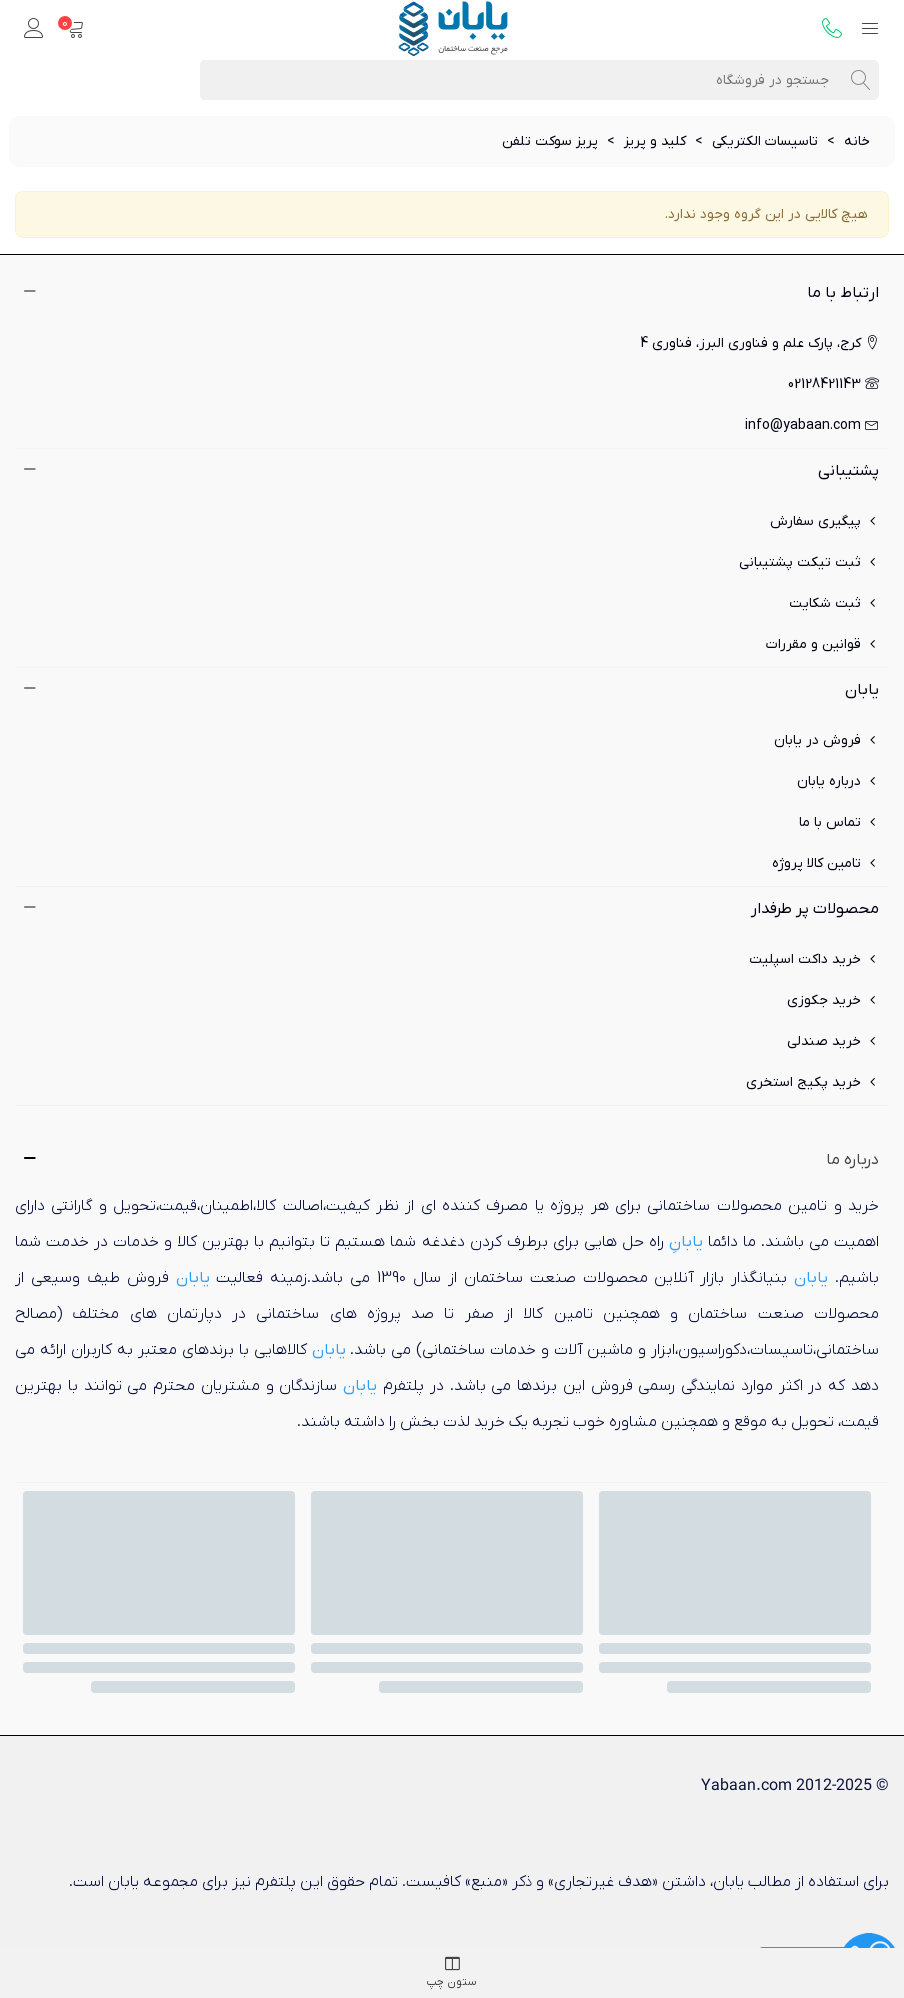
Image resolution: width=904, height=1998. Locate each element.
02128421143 (833, 384)
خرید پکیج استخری (812, 1082)
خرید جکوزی (833, 1000)
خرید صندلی (833, 1041)
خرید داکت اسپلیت (814, 959)
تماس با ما (839, 822)
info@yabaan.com (812, 425)
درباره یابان (838, 781)
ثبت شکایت (834, 603)
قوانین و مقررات (822, 644)
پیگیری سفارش (824, 521)
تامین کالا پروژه (825, 863)
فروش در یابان (826, 740)
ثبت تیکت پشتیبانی (809, 562)
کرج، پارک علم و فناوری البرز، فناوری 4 (759, 343)
